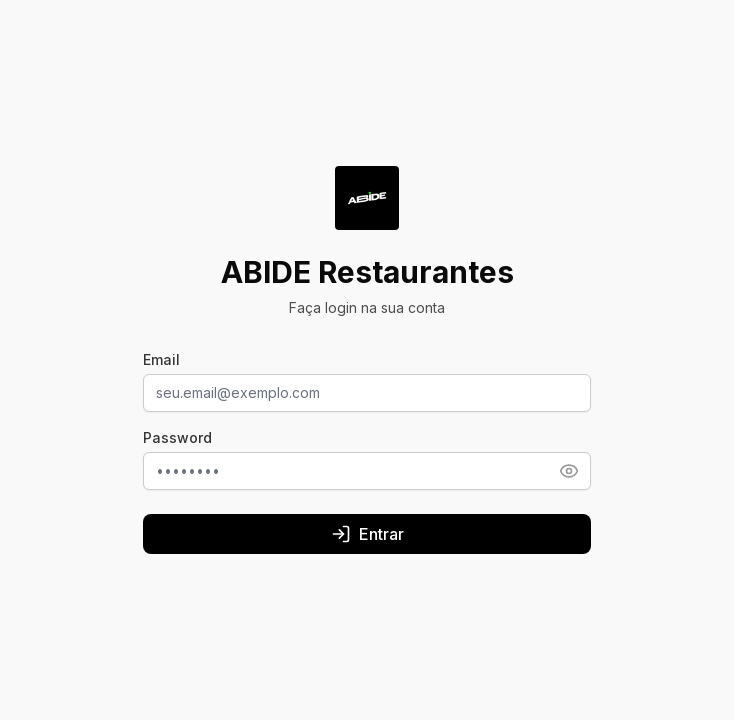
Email (161, 359)
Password (177, 437)
